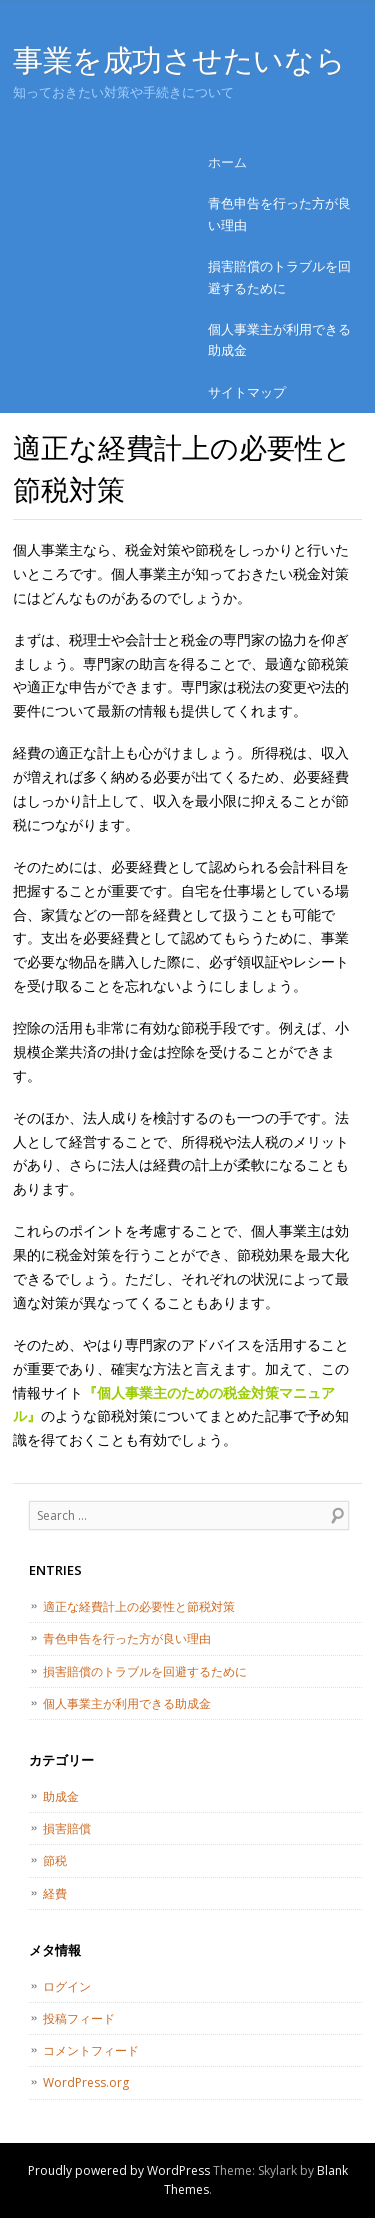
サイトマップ (247, 392)
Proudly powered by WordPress (119, 2170)
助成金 (61, 1796)
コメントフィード (91, 2050)
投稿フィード (79, 2018)
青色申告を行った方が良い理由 (279, 213)
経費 (55, 1893)
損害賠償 (67, 1828)
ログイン (67, 1986)
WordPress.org (86, 2082)
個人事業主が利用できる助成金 (279, 339)
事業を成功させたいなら (179, 59)
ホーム (227, 162)
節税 (55, 1860)
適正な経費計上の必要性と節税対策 (139, 1606)
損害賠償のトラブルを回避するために (279, 276)
